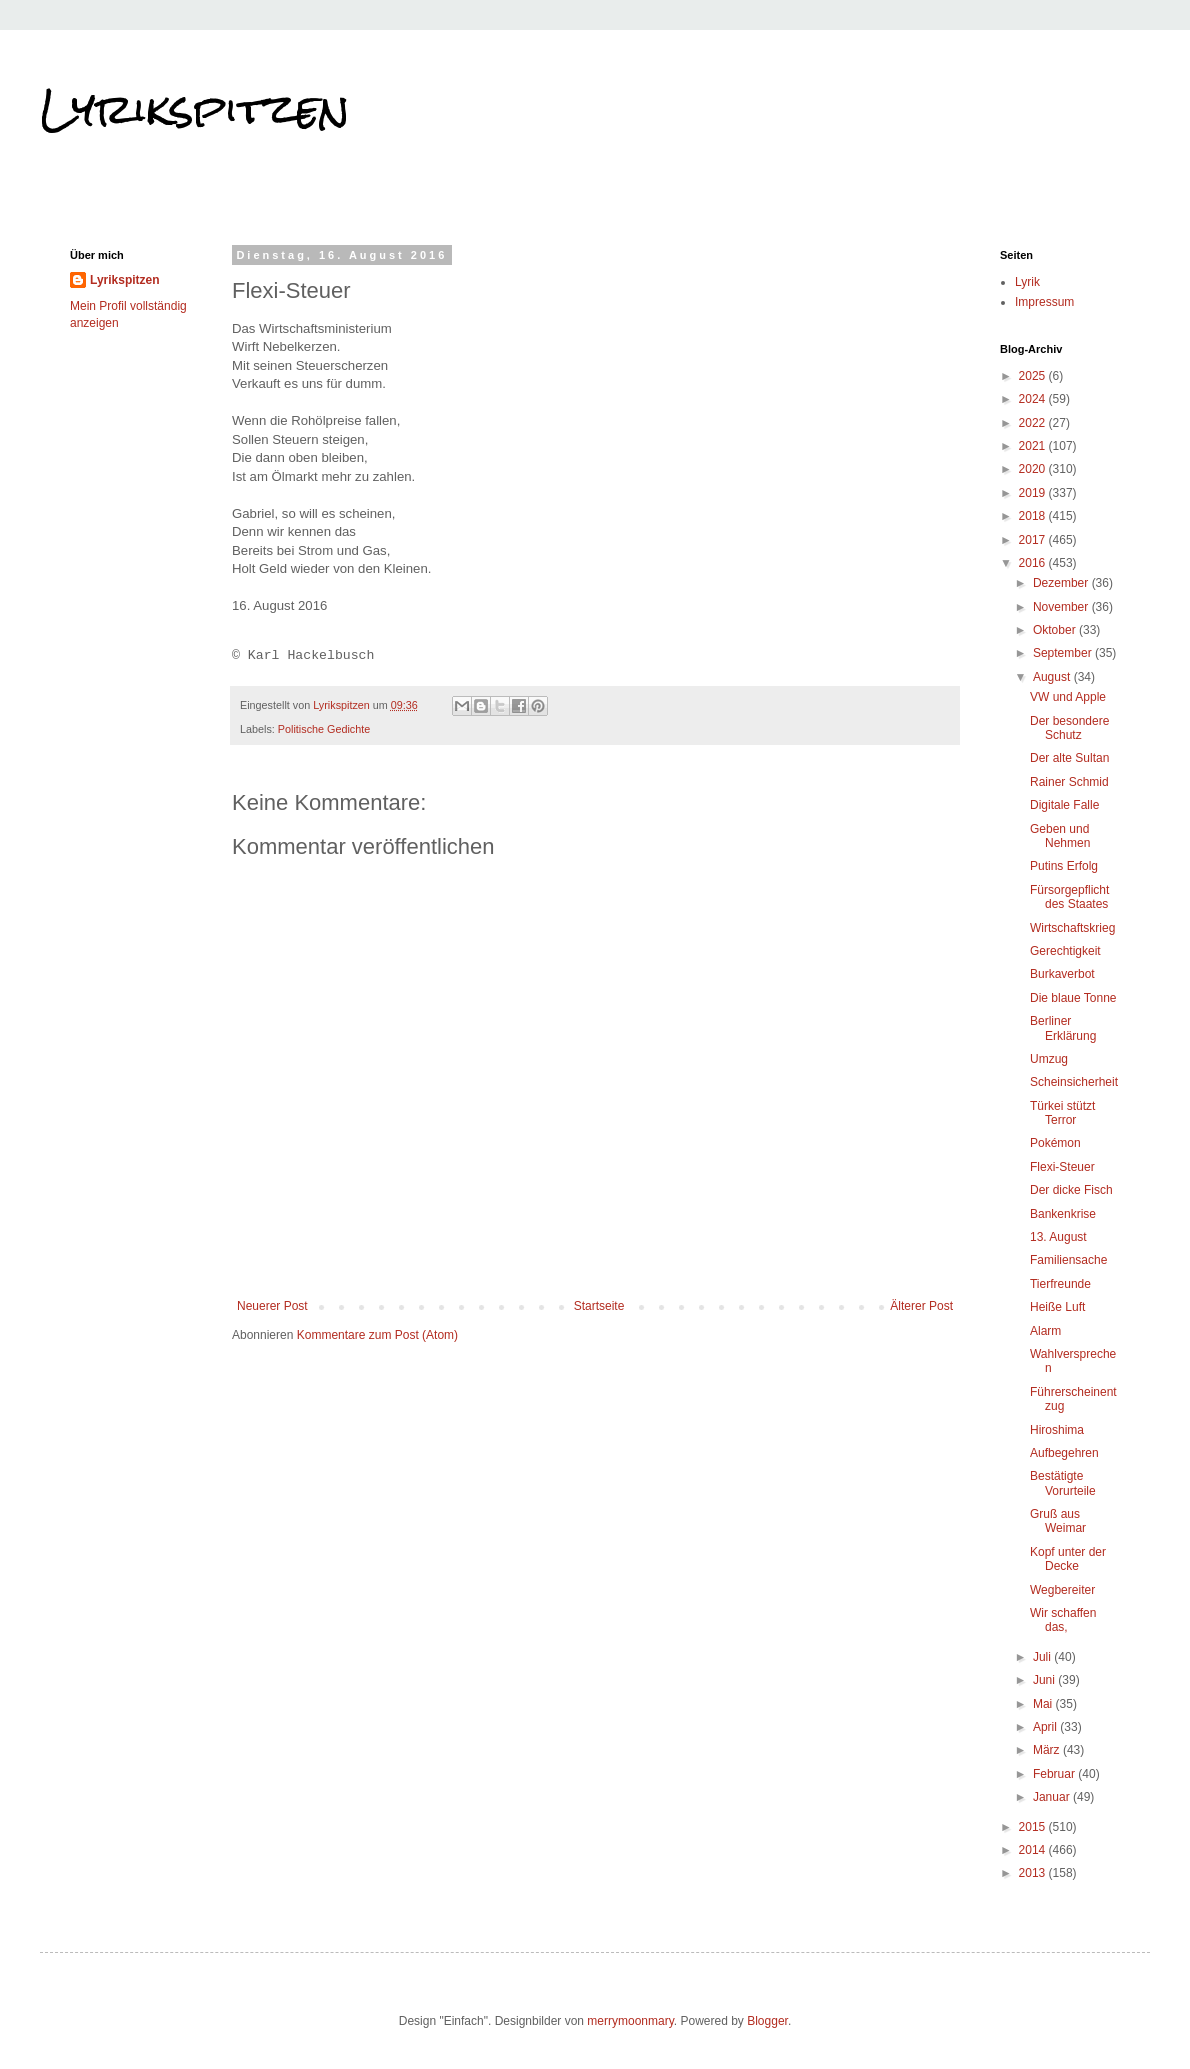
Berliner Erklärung (1063, 1028)
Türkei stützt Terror (1062, 1113)
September (1064, 653)
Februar (1055, 1774)
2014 (1034, 1850)
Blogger (767, 2021)
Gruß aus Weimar (1058, 1521)
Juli (1043, 1657)
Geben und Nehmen (1060, 836)
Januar (1053, 1797)
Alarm (1045, 1331)
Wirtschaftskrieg (1072, 928)
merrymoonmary (630, 2021)
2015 (1034, 1827)
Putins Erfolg (1064, 866)
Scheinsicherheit (1074, 1082)
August (1053, 677)
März (1048, 1750)
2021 (1034, 446)
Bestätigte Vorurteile (1063, 1483)
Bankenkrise (1063, 1214)
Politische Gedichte (324, 729)
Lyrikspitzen (195, 109)
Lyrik (1027, 282)
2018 (1034, 516)
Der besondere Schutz (1069, 728)
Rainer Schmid (1069, 782)
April (1046, 1727)
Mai (1044, 1704)
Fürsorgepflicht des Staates (1069, 897)
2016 (1034, 563)
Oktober (1056, 630)
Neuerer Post (272, 1306)
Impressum (1044, 302)
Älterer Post (921, 1306)
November (1062, 607)
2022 (1034, 423)
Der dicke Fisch (1071, 1190)
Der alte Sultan (1069, 758)
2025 (1034, 376)
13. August (1058, 1237)
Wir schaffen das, (1063, 1620)
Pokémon (1055, 1143)
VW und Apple (1068, 697)
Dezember (1062, 583)
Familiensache (1068, 1260)
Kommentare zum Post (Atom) (377, 1335)
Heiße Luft (1057, 1307)
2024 (1034, 399)
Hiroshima (1057, 1430)
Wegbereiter (1062, 1590)
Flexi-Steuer (1062, 1167)
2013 (1034, 1873)
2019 (1034, 493)
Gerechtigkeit (1065, 951)
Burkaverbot (1062, 974)
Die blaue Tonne (1073, 998)
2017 (1034, 540)
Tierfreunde (1060, 1284)
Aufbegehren (1064, 1453)
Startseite (599, 1306)
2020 (1034, 469)
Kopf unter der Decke (1068, 1559)
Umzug (1049, 1059)
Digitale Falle (1064, 805)
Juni (1045, 1680)
